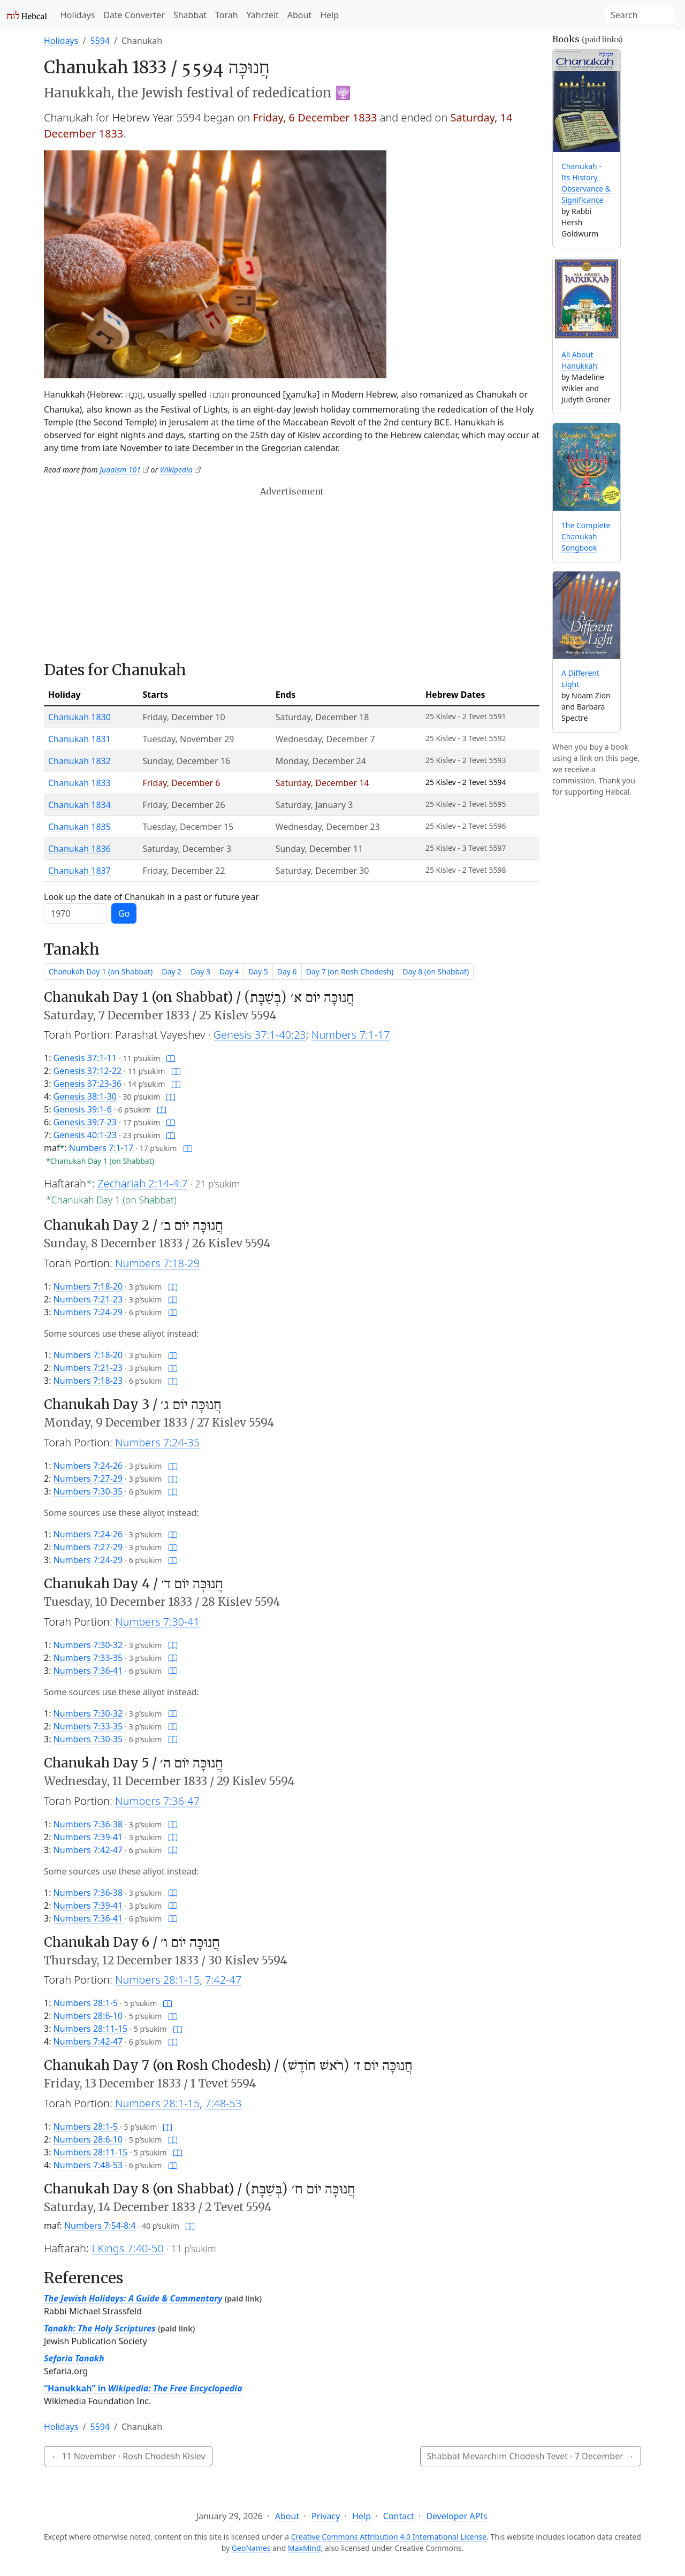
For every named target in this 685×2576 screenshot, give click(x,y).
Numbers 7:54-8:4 (100, 2225)
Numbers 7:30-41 (157, 1621)
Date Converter (133, 15)
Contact (398, 2516)
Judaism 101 (120, 469)
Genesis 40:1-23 (85, 1135)
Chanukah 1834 (79, 805)
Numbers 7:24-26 (88, 1466)
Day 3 (200, 971)
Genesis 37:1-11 (85, 1058)
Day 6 (287, 971)
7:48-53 (223, 2103)
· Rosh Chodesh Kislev (128, 2456)
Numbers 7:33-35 (88, 1658)
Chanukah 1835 (79, 827)
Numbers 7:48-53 (88, 2165)
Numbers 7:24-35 (157, 1442)
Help (329, 15)
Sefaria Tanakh (74, 2358)
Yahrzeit (263, 15)
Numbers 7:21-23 (88, 1299)
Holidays (77, 15)
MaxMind (304, 2548)
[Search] (639, 15)
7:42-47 (223, 1979)
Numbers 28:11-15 (91, 2028)
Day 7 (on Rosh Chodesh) (350, 971)
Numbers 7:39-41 (88, 1837)
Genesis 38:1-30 (85, 1096)
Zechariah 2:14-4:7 (142, 1183)
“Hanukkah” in (143, 2388)
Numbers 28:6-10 (88, 2016)
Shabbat (190, 15)
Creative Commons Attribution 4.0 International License (388, 2537)
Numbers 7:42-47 (88, 1850)
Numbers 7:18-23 (88, 1380)
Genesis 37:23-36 (88, 1083)
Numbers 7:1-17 (350, 1034)
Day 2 (171, 971)
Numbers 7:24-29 (88, 1312)
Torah (226, 15)
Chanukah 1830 (79, 717)
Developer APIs (456, 2516)
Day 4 (229, 971)
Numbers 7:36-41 (88, 1670)
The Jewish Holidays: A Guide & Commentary (133, 2298)
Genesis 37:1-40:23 (260, 1034)
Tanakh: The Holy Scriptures (100, 2328)
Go (124, 913)
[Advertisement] (291, 574)
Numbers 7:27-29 (88, 1478)
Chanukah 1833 (79, 783)
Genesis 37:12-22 (88, 1071)
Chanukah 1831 (79, 739)
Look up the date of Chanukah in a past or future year (151, 897)
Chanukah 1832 (79, 761)
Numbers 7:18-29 (157, 1263)
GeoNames (251, 2548)
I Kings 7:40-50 (128, 2248)
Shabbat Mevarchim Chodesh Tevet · (530, 2456)
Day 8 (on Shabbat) (435, 971)
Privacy (325, 2516)
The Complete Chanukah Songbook (585, 536)
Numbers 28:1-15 (157, 1979)
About (299, 15)
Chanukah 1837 (79, 871)
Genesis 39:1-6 (83, 1109)
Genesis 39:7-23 (85, 1122)
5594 (100, 41)
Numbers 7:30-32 (88, 1645)
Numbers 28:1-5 (86, 2003)
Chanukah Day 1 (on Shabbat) (101, 971)
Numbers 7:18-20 (88, 1286)
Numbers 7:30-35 (88, 1491)
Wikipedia (176, 469)
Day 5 (258, 971)
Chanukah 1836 (79, 849)
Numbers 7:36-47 (157, 1801)
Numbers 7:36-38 (88, 1824)
